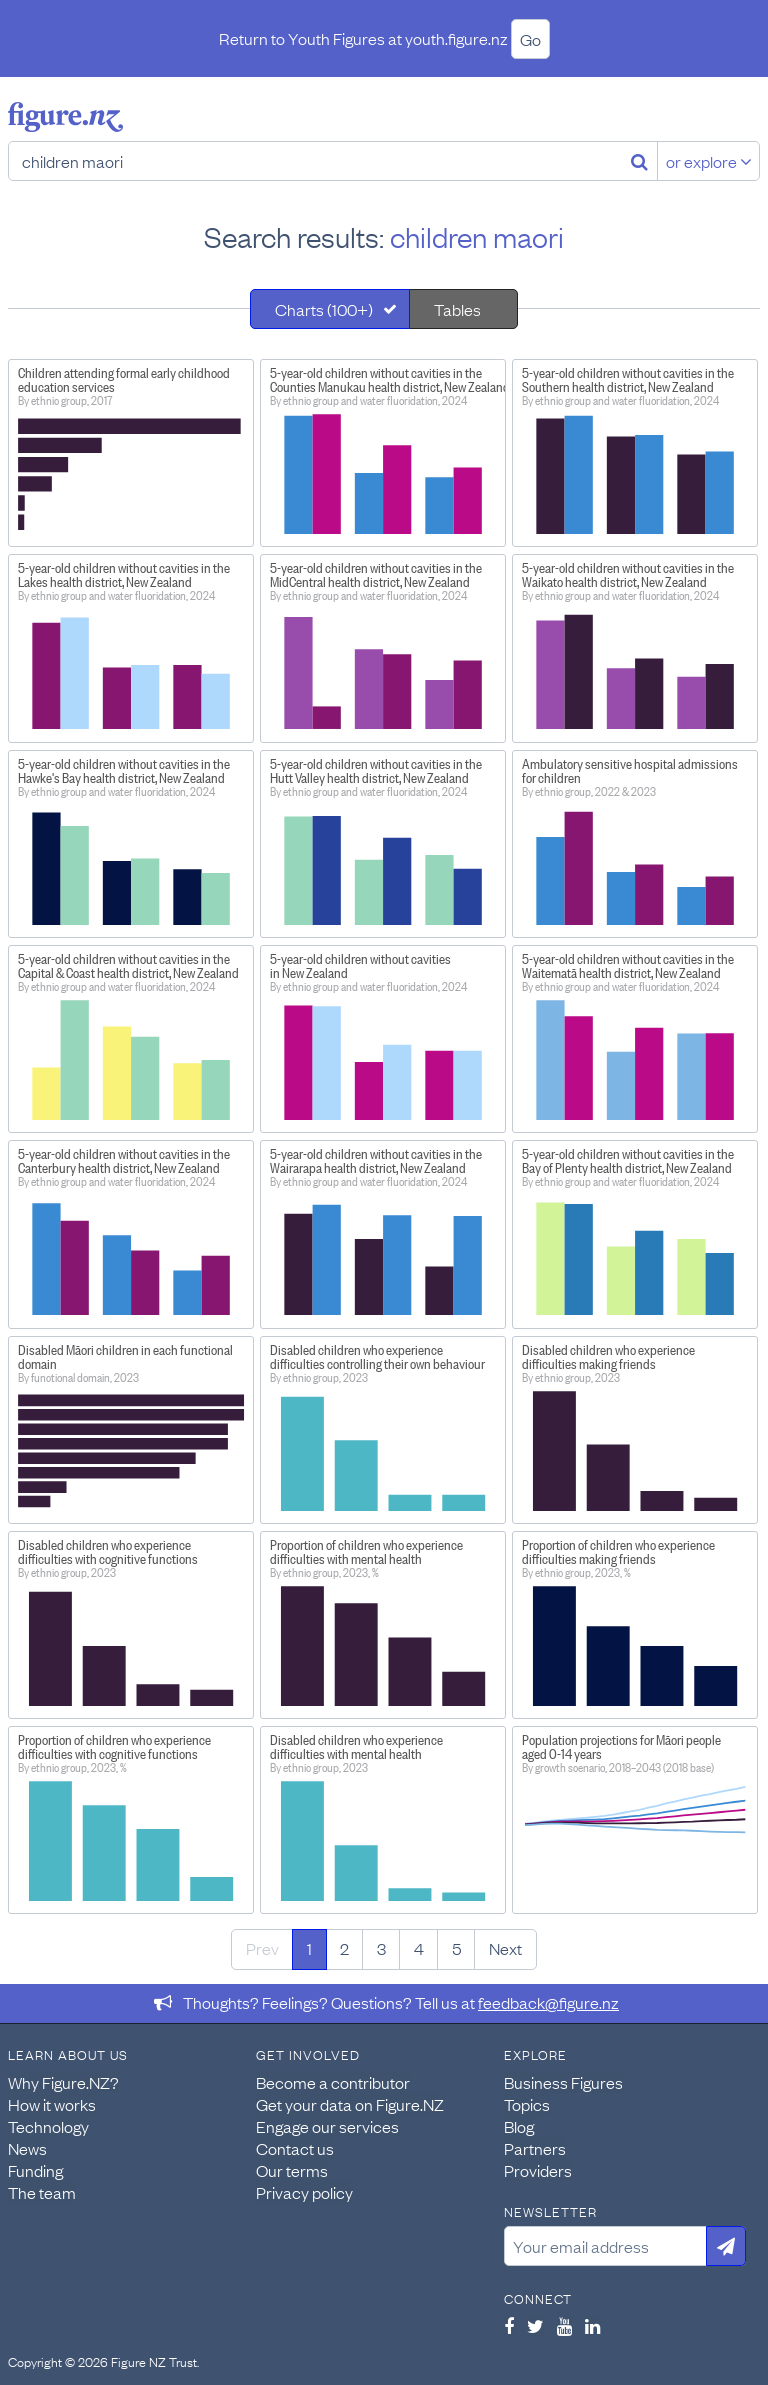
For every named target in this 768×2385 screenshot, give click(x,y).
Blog (519, 2126)
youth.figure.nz (456, 38)
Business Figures (563, 2082)
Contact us (295, 2148)
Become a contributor (333, 2082)
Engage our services (327, 2126)
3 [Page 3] (381, 1948)
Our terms (292, 2170)
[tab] (330, 309)
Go (530, 39)
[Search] (639, 161)
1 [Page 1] (309, 1948)
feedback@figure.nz (548, 2002)
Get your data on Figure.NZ (350, 2104)
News (27, 2148)
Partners (535, 2148)
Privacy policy (304, 2192)
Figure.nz (65, 117)
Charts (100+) (324, 309)
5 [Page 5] (456, 1948)
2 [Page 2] (344, 1948)
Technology (48, 2126)
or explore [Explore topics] (709, 161)
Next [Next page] (505, 1948)
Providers (538, 2170)
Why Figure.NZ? (63, 2082)
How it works (52, 2104)
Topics (527, 2104)
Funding (35, 2170)
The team (42, 2192)
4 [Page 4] (419, 1948)
